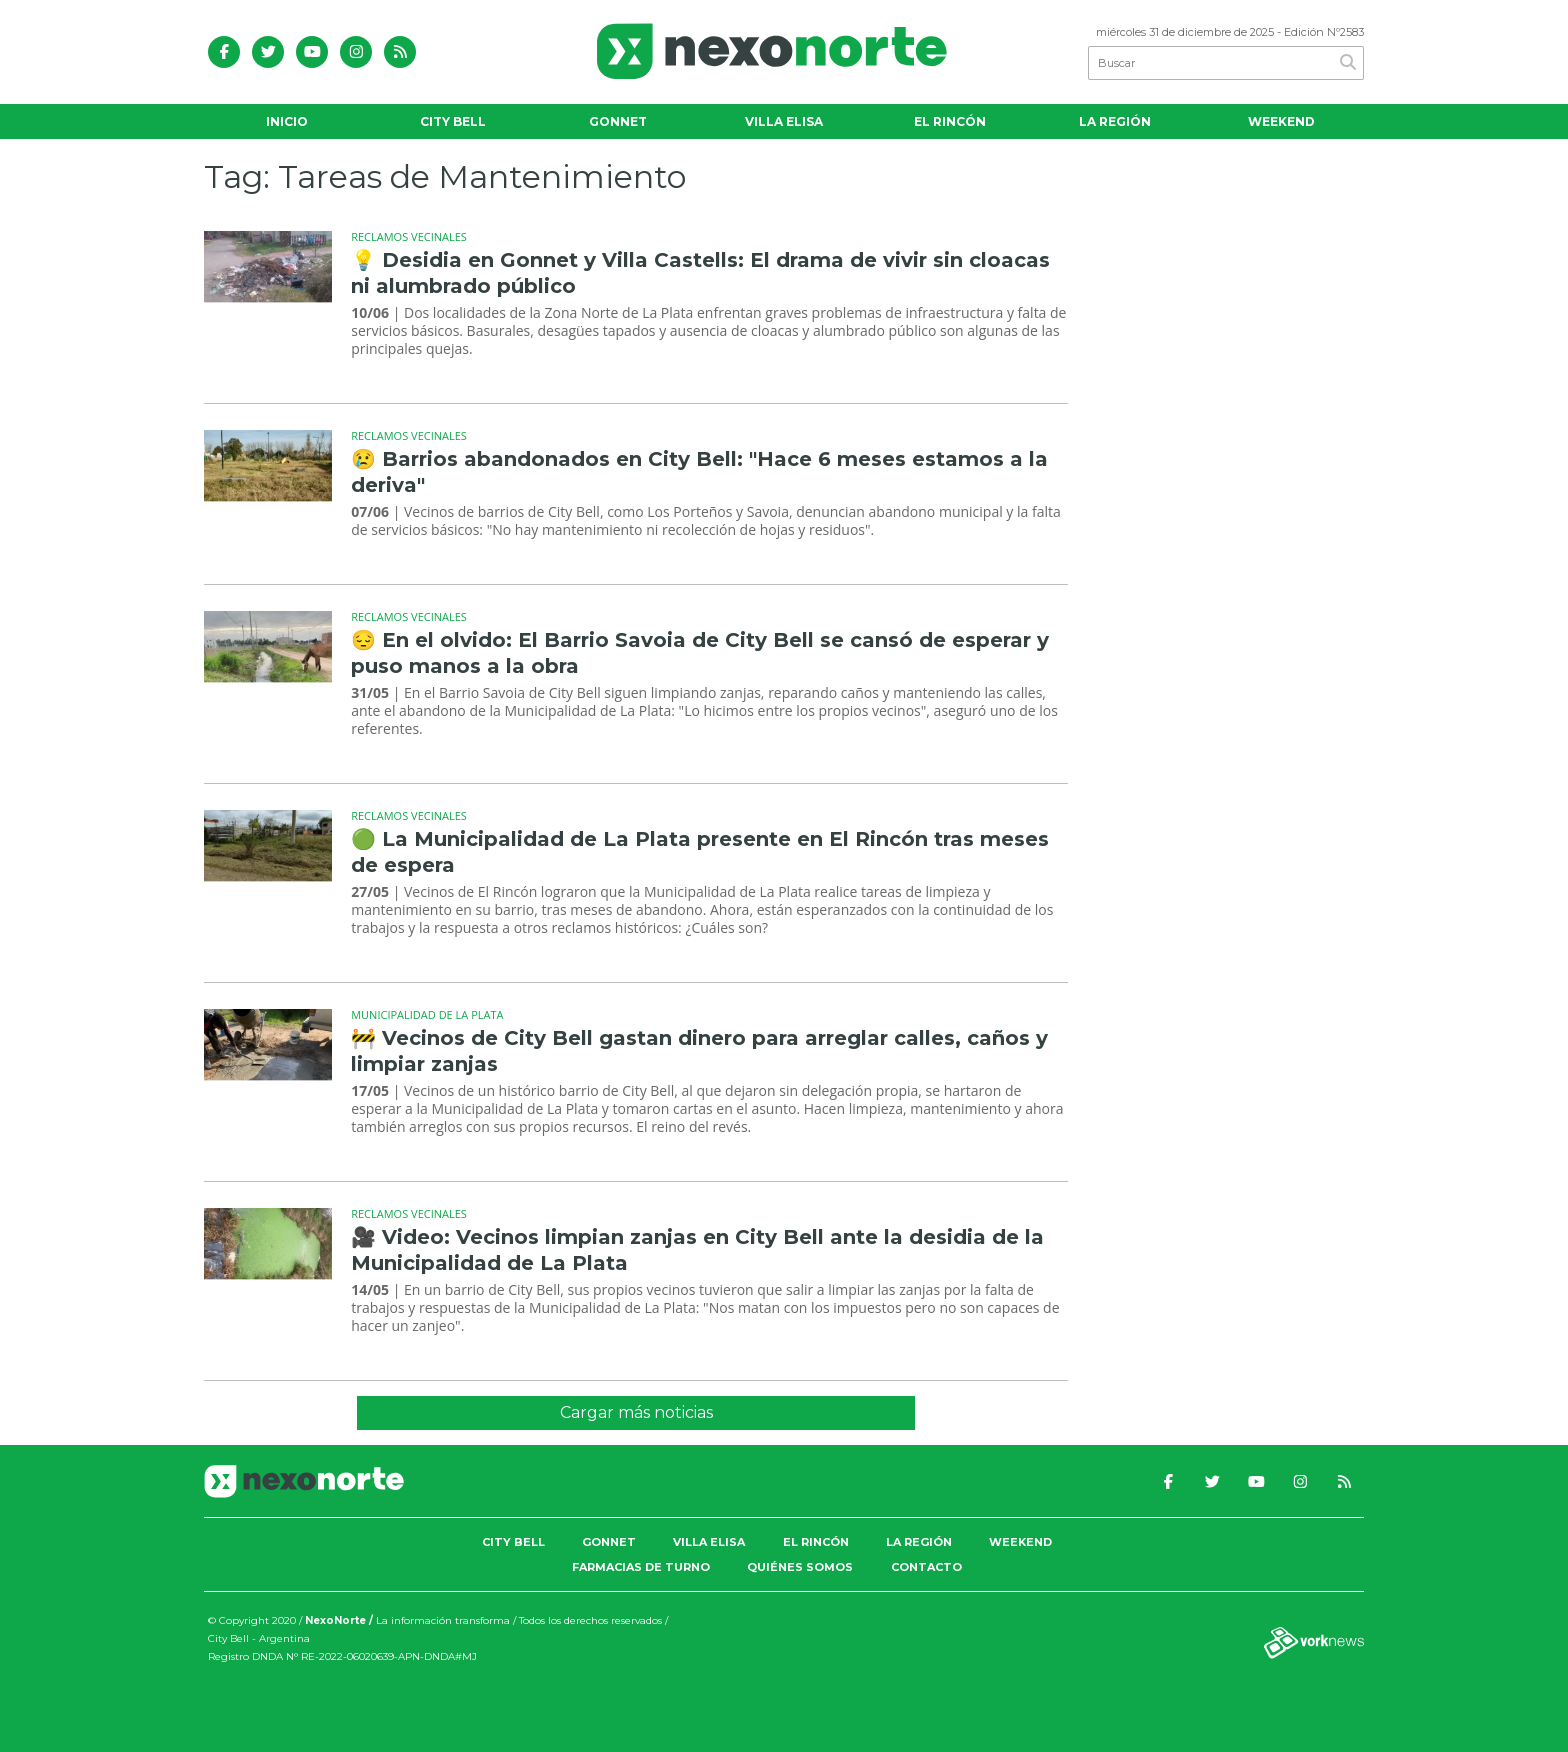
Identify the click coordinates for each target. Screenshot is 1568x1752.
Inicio (287, 121)
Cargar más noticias (636, 1412)
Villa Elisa (784, 121)
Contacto (926, 1567)
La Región (1115, 121)
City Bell (453, 121)
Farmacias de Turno (641, 1567)
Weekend (1281, 121)
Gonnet (618, 121)
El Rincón (950, 121)
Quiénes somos (800, 1567)
